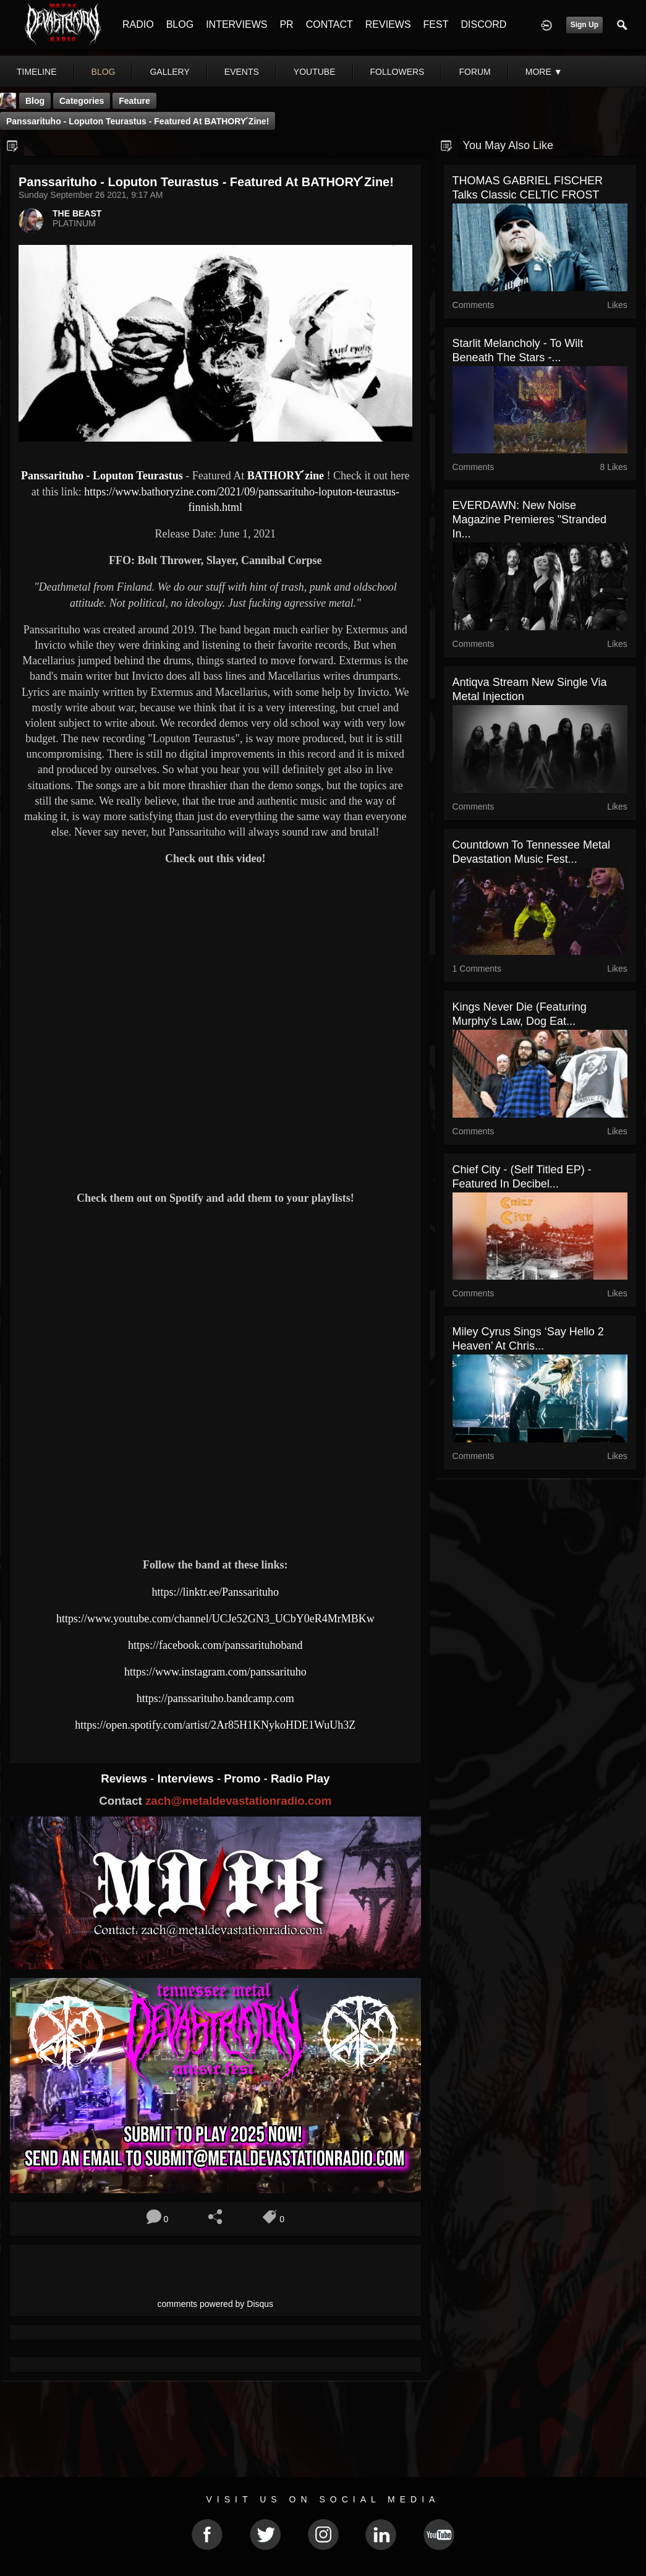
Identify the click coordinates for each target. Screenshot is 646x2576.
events (241, 72)
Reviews (125, 1778)
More (544, 72)
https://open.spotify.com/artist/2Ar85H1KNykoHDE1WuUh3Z (215, 1725)
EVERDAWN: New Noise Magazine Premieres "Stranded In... (530, 519)
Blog (35, 101)
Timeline (37, 72)
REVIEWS (388, 24)
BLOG (179, 24)
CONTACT (329, 24)
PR (286, 24)
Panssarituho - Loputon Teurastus (102, 475)
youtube (315, 72)
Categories (81, 101)
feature (134, 101)
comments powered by (216, 2304)
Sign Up (584, 24)
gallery (169, 72)
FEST (436, 24)
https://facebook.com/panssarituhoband (215, 1645)
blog (103, 72)
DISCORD (483, 24)
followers (397, 72)
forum (474, 72)
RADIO (138, 24)
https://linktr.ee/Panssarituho (215, 1592)
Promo (243, 1778)
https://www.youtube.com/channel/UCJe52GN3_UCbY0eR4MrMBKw (215, 1618)
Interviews (186, 1778)
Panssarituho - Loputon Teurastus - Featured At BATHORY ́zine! (137, 121)
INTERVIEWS (236, 24)
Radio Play (300, 1778)
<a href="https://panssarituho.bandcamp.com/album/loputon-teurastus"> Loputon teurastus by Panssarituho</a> (215, 1505)
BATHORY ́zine (285, 475)
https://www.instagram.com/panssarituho (215, 1672)
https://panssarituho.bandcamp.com (215, 1698)
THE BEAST (77, 213)
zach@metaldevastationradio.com (238, 1800)
